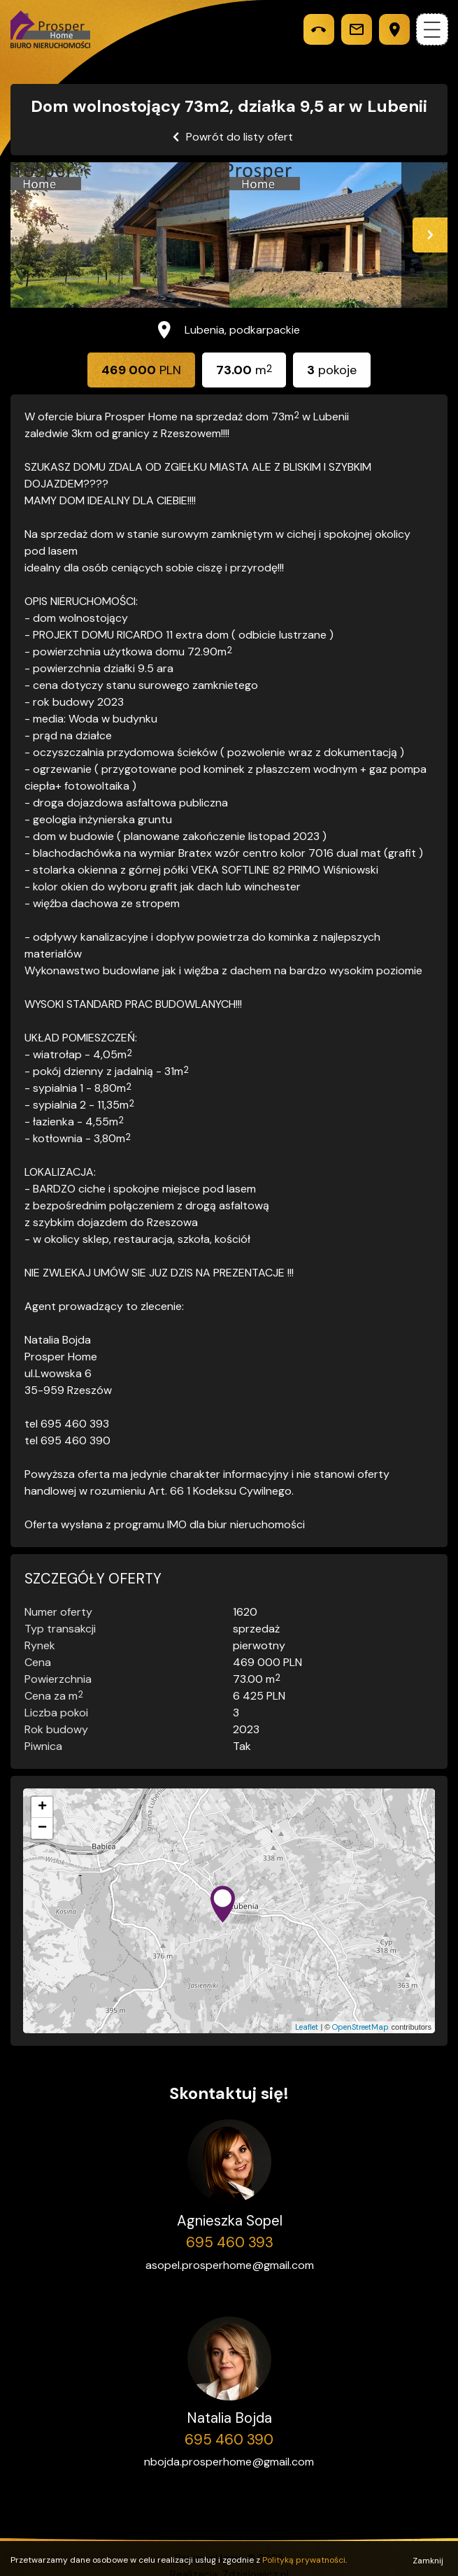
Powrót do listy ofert (239, 136)
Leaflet (306, 2027)
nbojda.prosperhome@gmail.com (229, 2461)
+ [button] (42, 1807)
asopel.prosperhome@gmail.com (229, 2265)
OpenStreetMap (360, 2027)
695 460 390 (229, 2440)
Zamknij (428, 2557)
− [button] (42, 1828)
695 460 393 (229, 2242)
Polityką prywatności (303, 2556)
